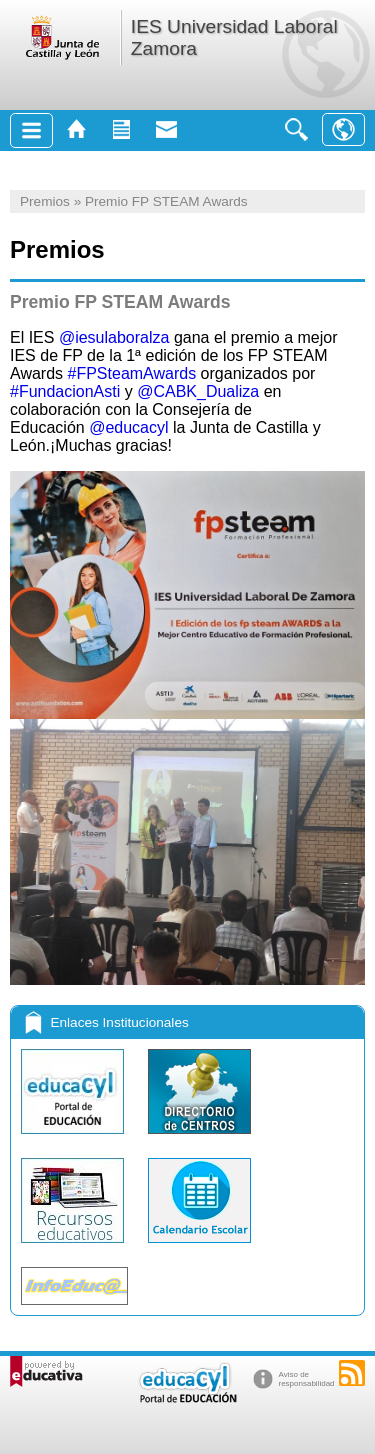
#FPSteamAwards (132, 373)
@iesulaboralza (114, 337)
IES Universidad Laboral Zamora (234, 37)
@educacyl (128, 427)
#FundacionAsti (65, 391)
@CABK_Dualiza (198, 391)
